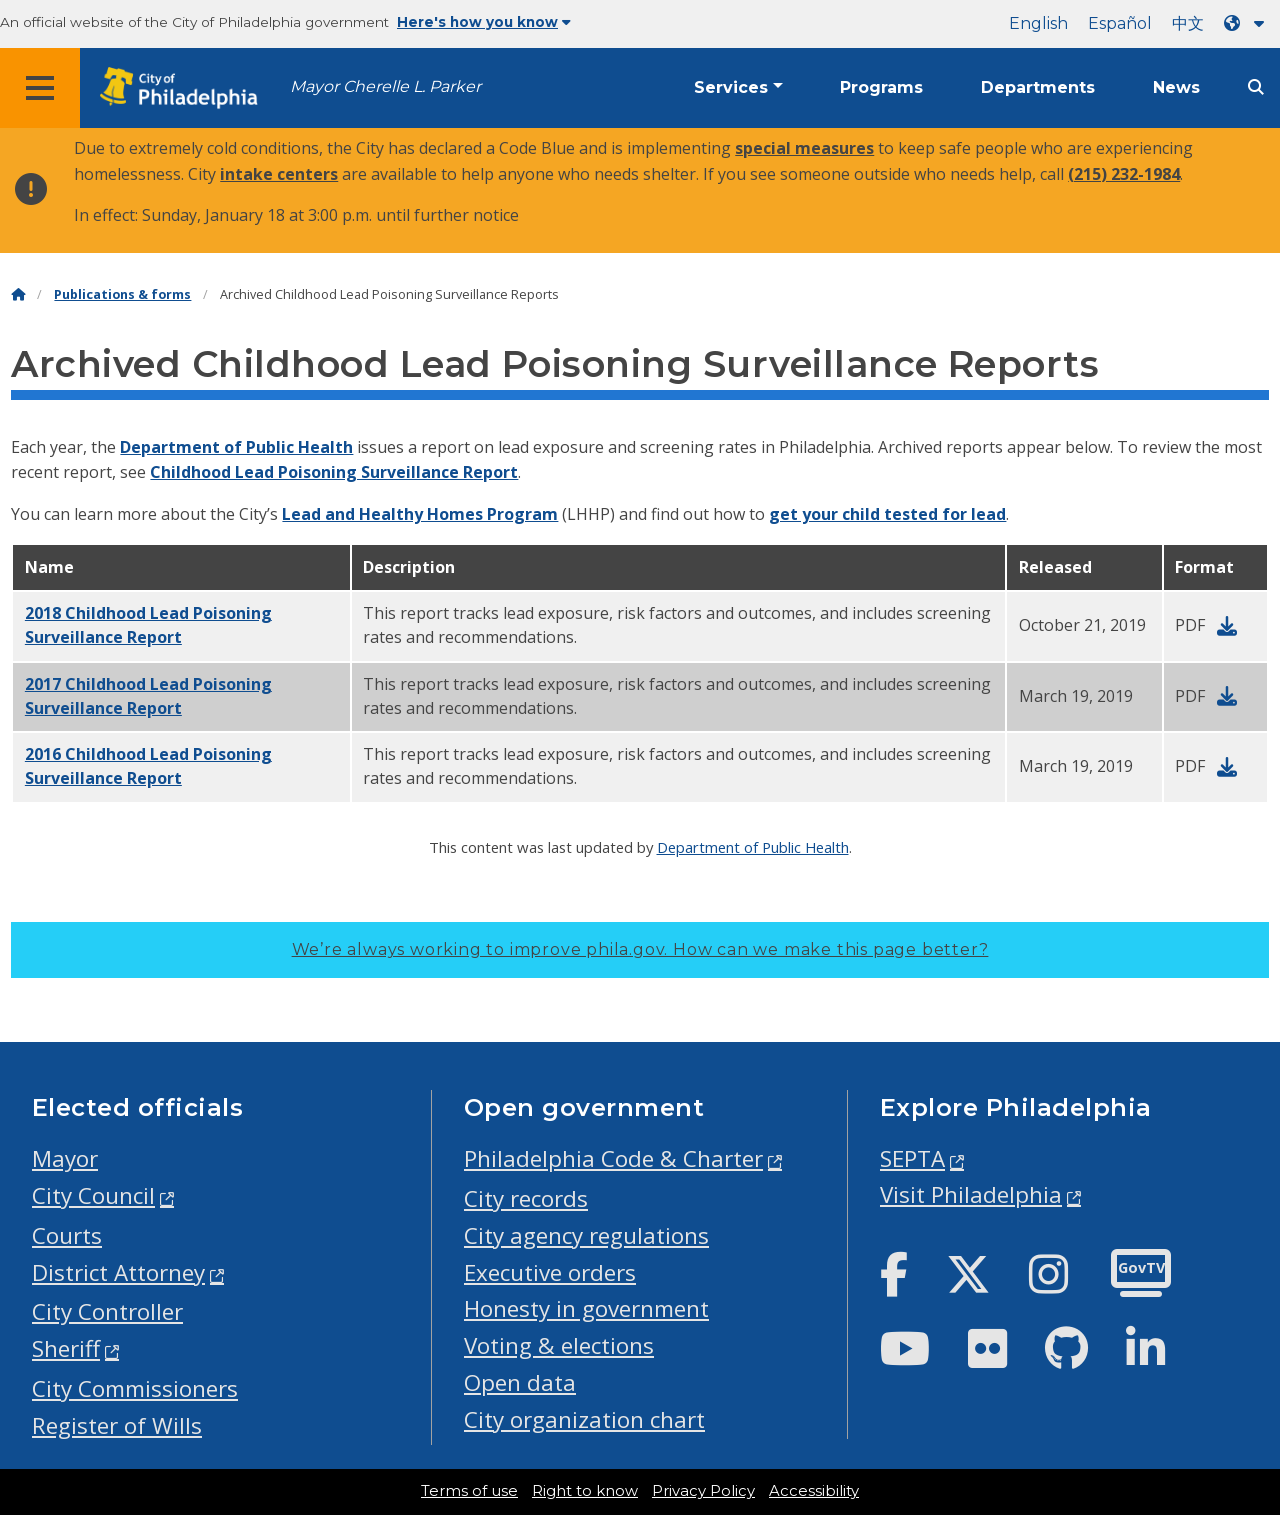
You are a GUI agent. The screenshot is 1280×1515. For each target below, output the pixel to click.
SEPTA (912, 1158)
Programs (881, 87)
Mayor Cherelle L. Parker (385, 86)
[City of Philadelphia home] (185, 88)
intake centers (279, 174)
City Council (93, 1195)
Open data (520, 1382)
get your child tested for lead (887, 514)
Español (1120, 23)
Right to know (585, 1491)
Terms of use (469, 1491)
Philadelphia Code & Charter (613, 1158)
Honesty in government (586, 1308)
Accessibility (814, 1491)
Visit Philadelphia (971, 1194)
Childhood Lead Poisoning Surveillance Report (334, 472)
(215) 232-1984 (1124, 174)
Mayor (65, 1158)
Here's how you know (484, 22)
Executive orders (550, 1272)
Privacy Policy (703, 1491)
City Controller (107, 1311)
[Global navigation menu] (40, 88)
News (1176, 87)
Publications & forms (122, 294)
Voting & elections (559, 1345)
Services (731, 87)
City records (526, 1198)
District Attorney (118, 1272)
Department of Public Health (236, 447)
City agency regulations (586, 1235)
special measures (804, 148)
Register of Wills (117, 1425)
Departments (1038, 87)
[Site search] (1256, 87)
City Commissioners (135, 1388)
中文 (1188, 23)
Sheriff (66, 1348)
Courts (67, 1235)
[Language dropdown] (1248, 23)
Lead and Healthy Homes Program (420, 514)
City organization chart (584, 1419)
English (1038, 23)
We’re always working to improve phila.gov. (640, 949)
